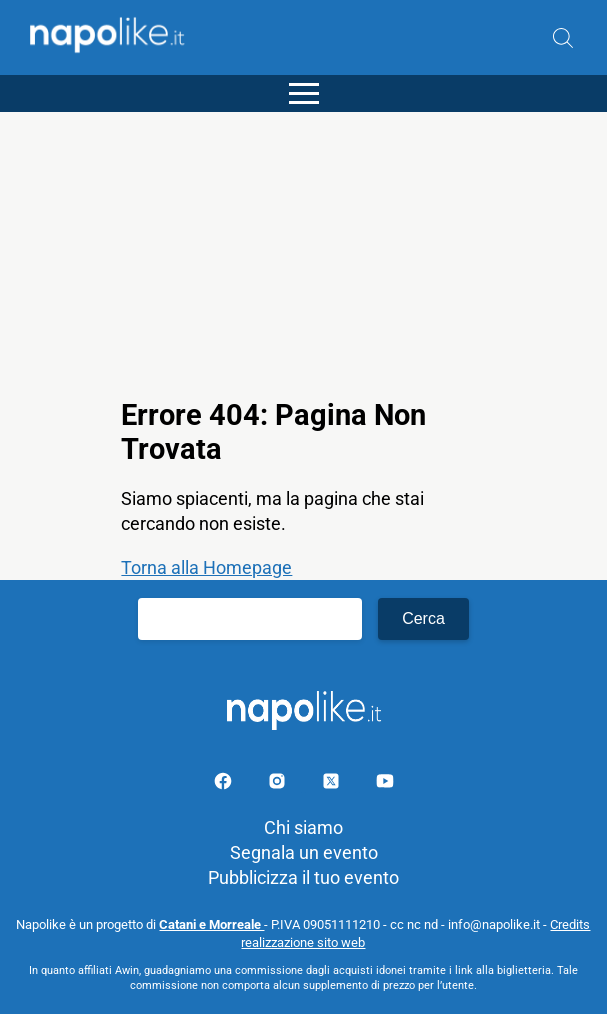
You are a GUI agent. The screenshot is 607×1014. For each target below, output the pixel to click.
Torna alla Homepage (206, 567)
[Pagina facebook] (225, 784)
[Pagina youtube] (385, 784)
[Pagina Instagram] (279, 784)
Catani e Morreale (211, 924)
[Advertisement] (303, 252)
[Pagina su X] (333, 784)
